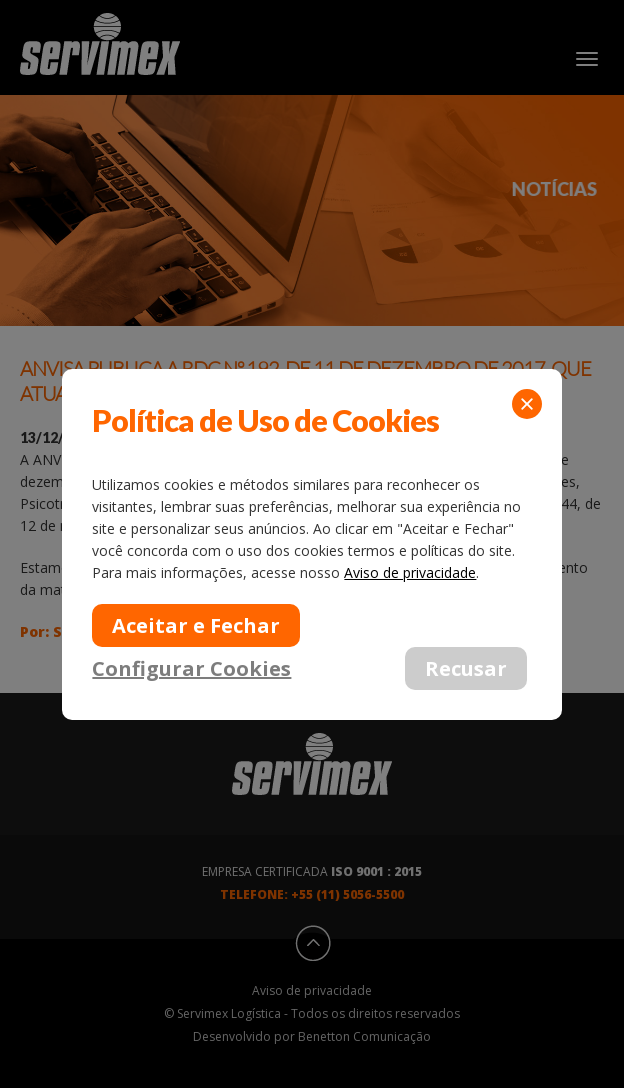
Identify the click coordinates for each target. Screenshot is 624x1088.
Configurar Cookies (191, 667)
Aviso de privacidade (410, 572)
